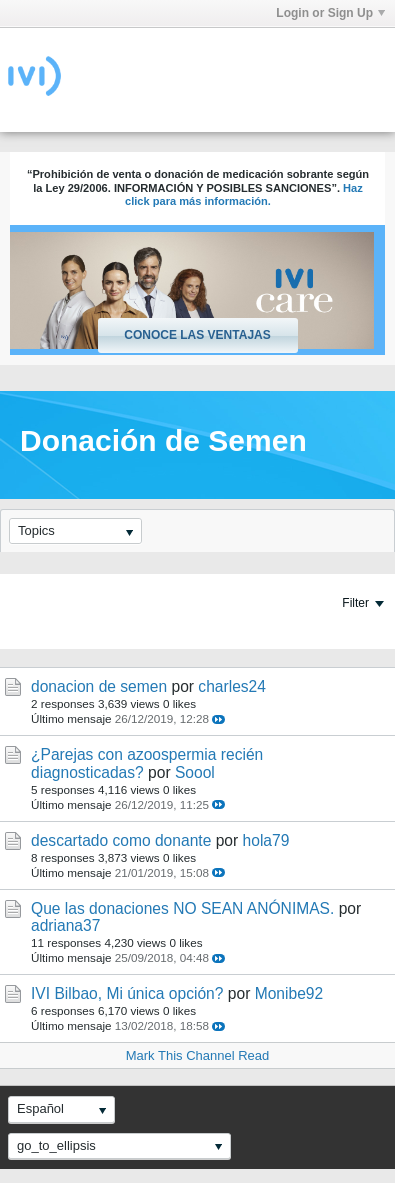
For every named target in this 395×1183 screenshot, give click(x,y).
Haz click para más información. (244, 195)
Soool (195, 772)
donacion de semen (99, 686)
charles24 (232, 686)
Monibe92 (289, 993)
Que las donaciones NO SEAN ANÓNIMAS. (182, 908)
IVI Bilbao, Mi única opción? (127, 993)
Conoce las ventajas (197, 335)
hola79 (266, 840)
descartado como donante (121, 840)
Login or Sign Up (330, 13)
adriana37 (65, 925)
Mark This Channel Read (198, 1055)
